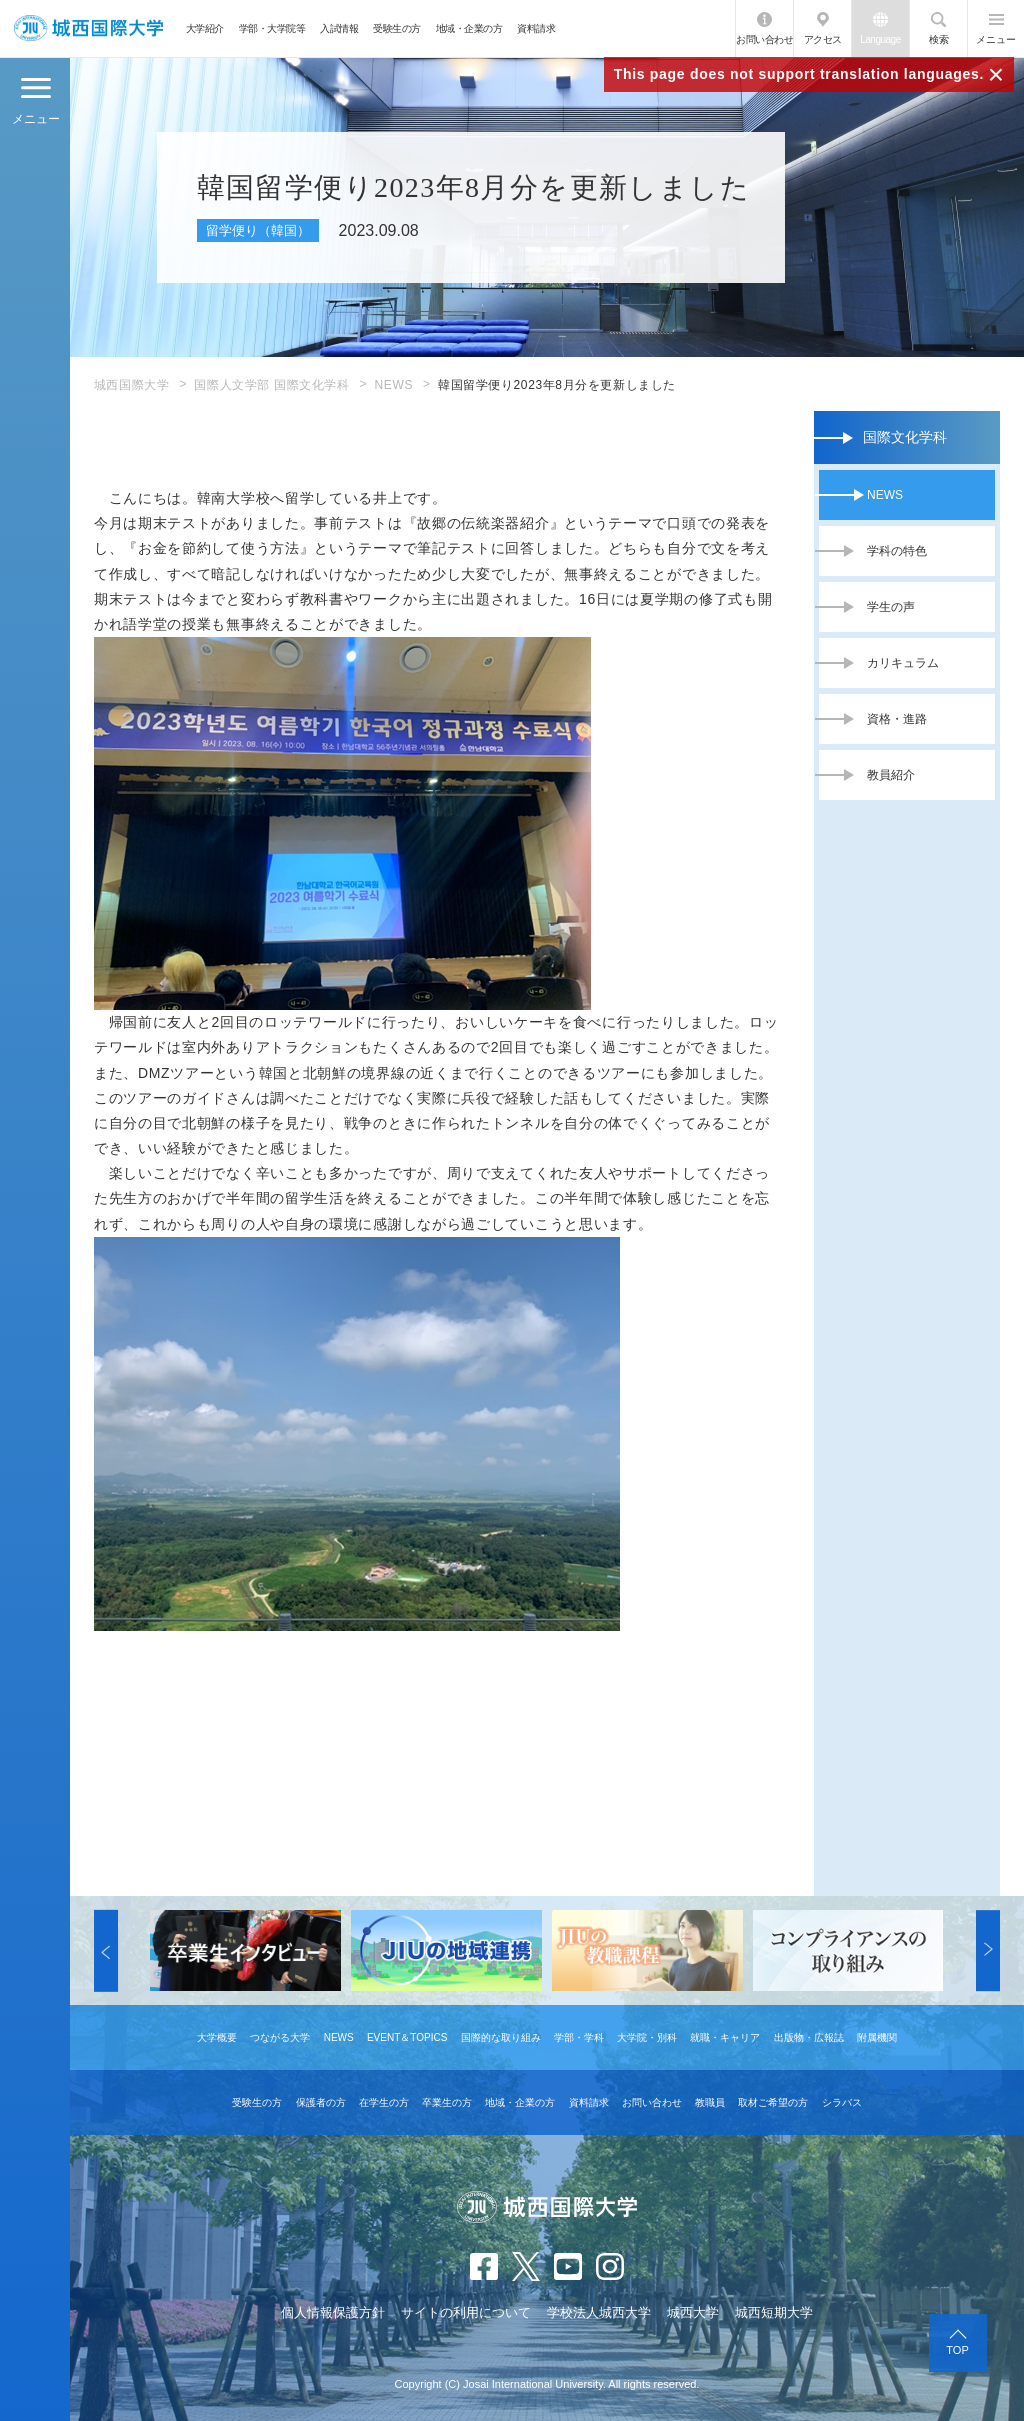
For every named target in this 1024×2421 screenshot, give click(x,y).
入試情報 (339, 28)
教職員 (710, 2102)
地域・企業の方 (469, 28)
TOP (957, 2350)
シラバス (842, 2102)
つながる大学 (280, 2037)
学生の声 (891, 607)
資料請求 (536, 28)
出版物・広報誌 (809, 2037)
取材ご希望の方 (773, 2102)
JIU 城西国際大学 (88, 28)
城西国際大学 (132, 385)
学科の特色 (897, 551)
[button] (106, 1951)
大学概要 (217, 2037)
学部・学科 (579, 2037)
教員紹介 (891, 775)
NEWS (394, 385)
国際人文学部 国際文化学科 (271, 385)
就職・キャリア (725, 2037)
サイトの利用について (466, 2312)
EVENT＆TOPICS (407, 2037)
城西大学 (693, 2312)
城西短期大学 (774, 2312)
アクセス (823, 39)
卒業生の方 (447, 2102)
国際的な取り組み (501, 2037)
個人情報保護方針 (333, 2312)
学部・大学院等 (272, 28)
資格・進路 (897, 719)
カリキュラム (903, 663)
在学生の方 (384, 2102)
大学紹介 (205, 28)
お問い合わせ (764, 39)
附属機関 (877, 2037)
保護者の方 (321, 2102)
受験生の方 (397, 28)
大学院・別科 (647, 2037)
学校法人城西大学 (599, 2312)
